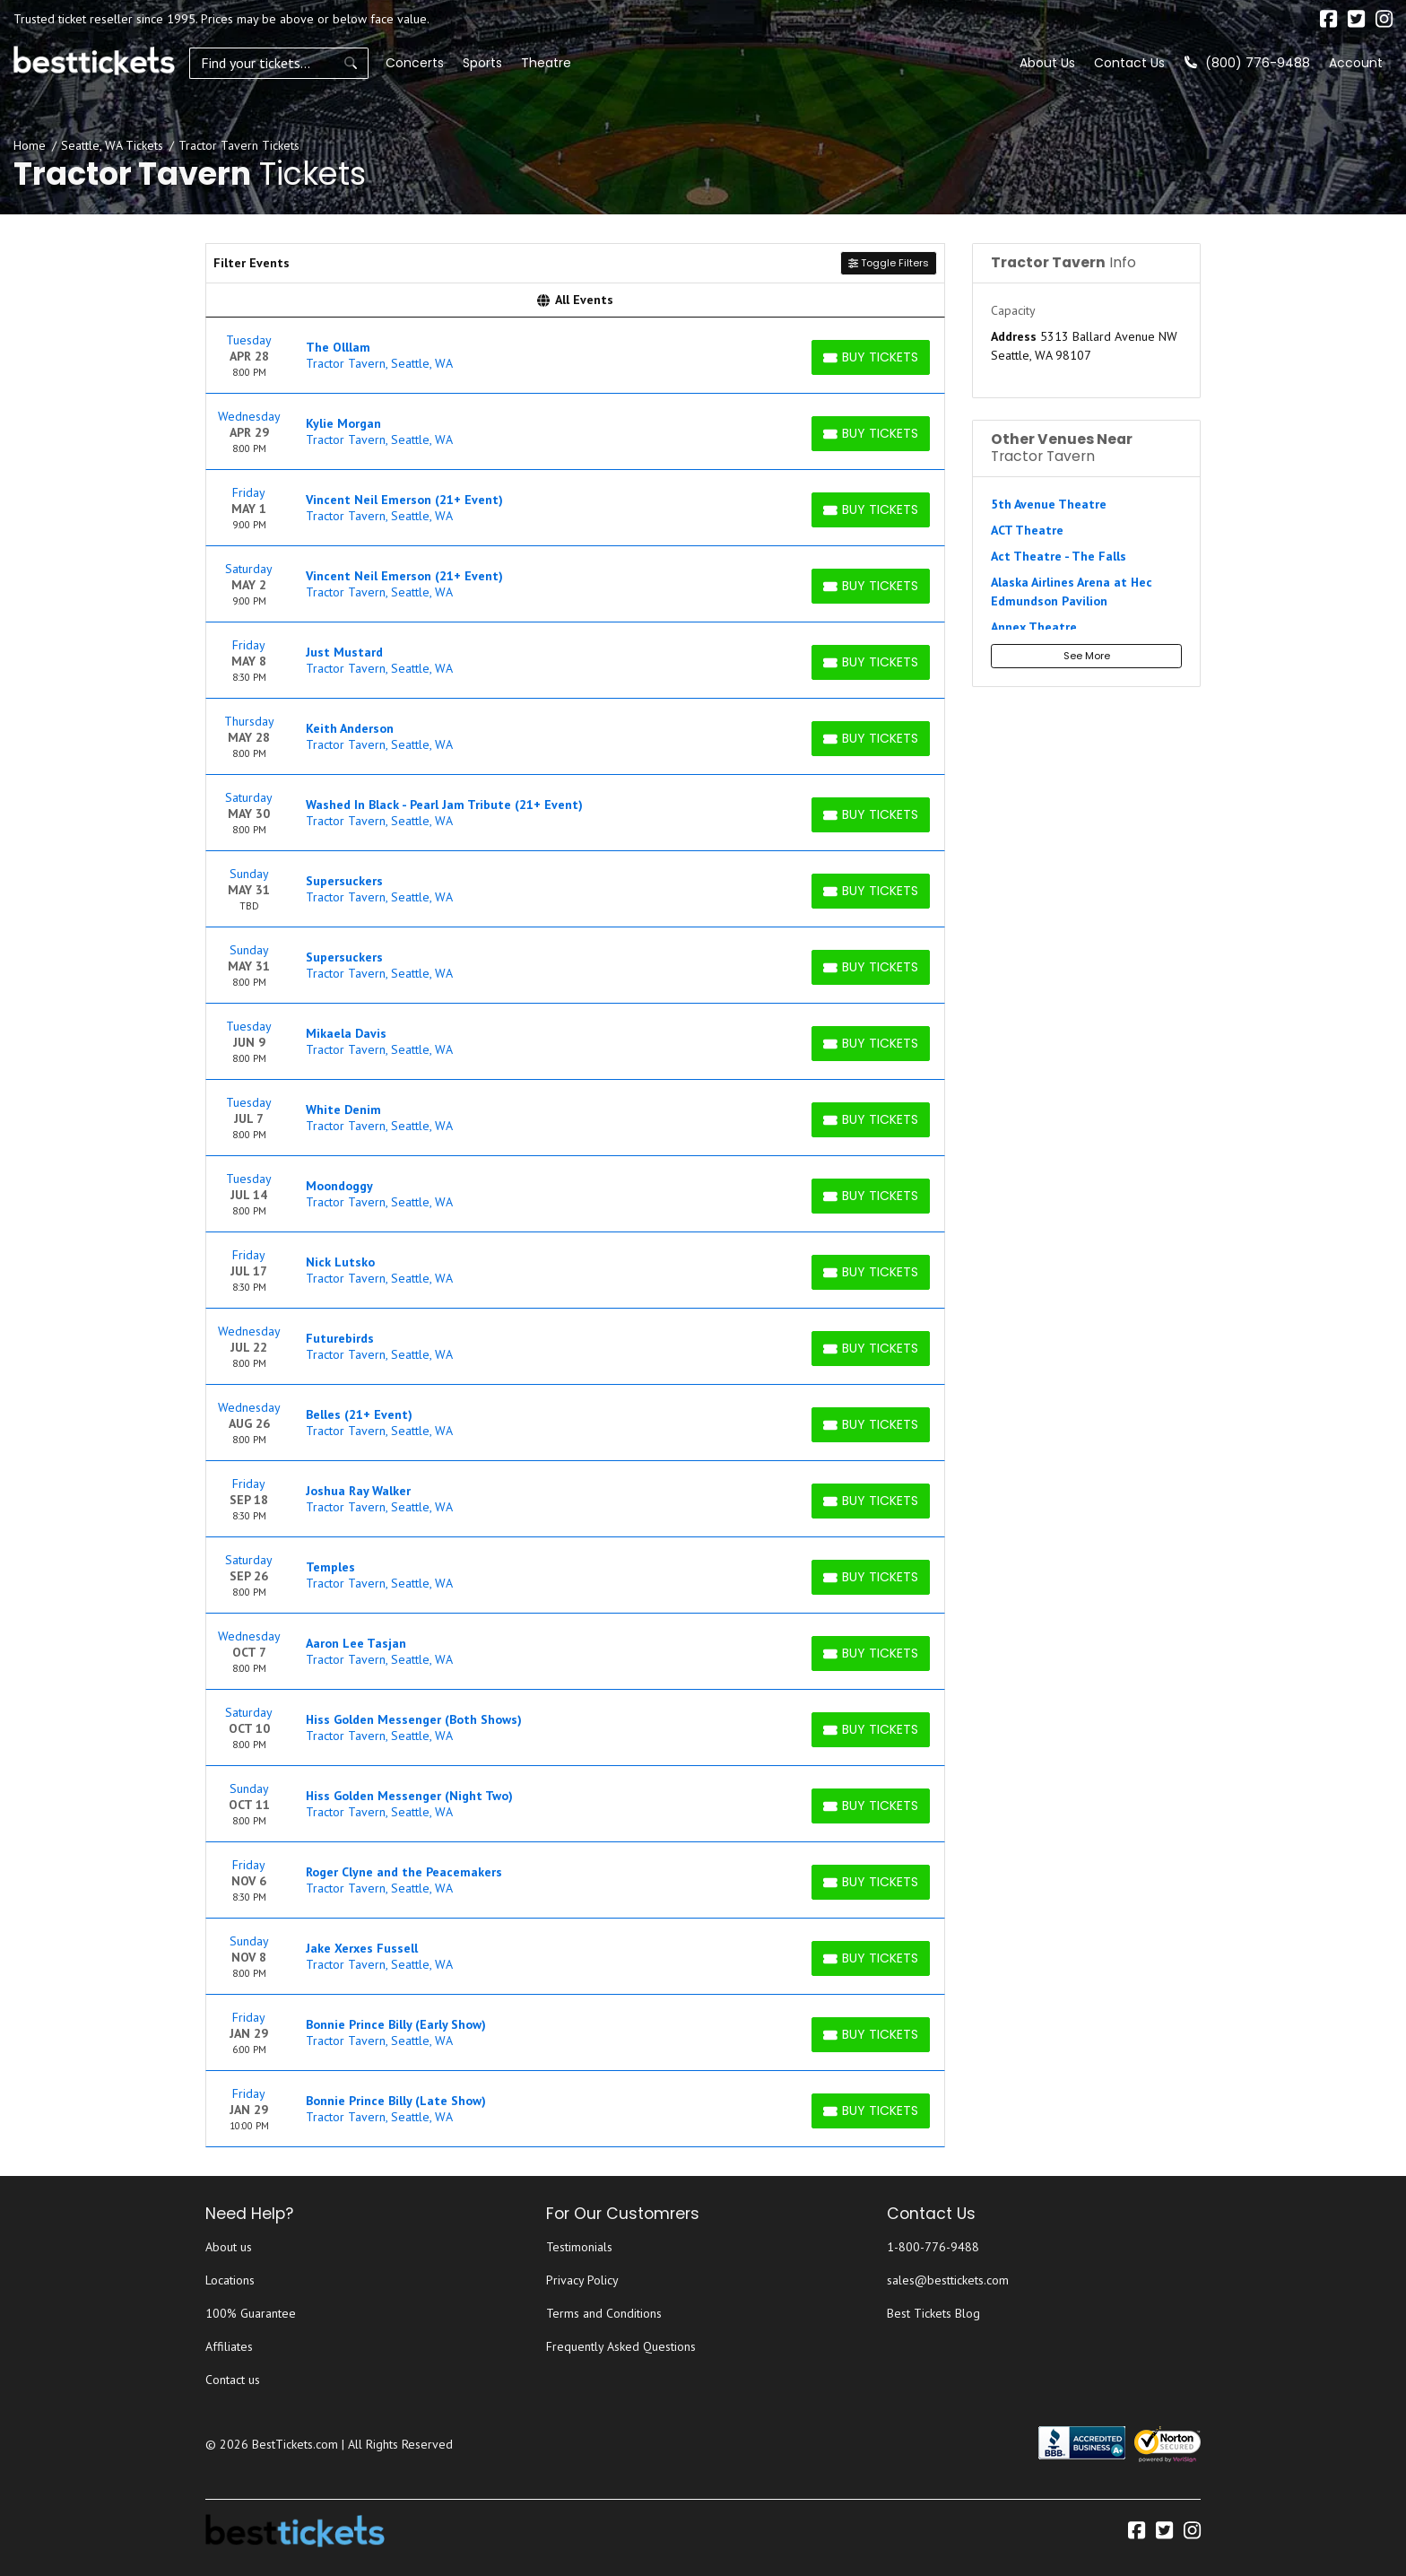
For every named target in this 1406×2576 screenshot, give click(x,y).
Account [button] (1356, 63)
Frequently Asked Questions (621, 2346)
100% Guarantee (250, 2313)
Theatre (546, 63)
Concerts (415, 63)
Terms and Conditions (604, 2313)
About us (228, 2247)
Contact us (232, 2379)
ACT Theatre (1027, 530)
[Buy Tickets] (870, 357)
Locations (230, 2280)
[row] (575, 356)
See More (1086, 655)
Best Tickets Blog (933, 2313)
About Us (1047, 63)
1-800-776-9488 (933, 2247)
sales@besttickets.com (948, 2280)
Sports (482, 63)
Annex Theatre (1034, 627)
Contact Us (1129, 63)
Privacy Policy (582, 2280)
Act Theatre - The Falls (1058, 556)
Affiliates (229, 2346)
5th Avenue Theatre (1049, 504)
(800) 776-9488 (1247, 63)
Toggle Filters (888, 263)
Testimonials (579, 2247)
